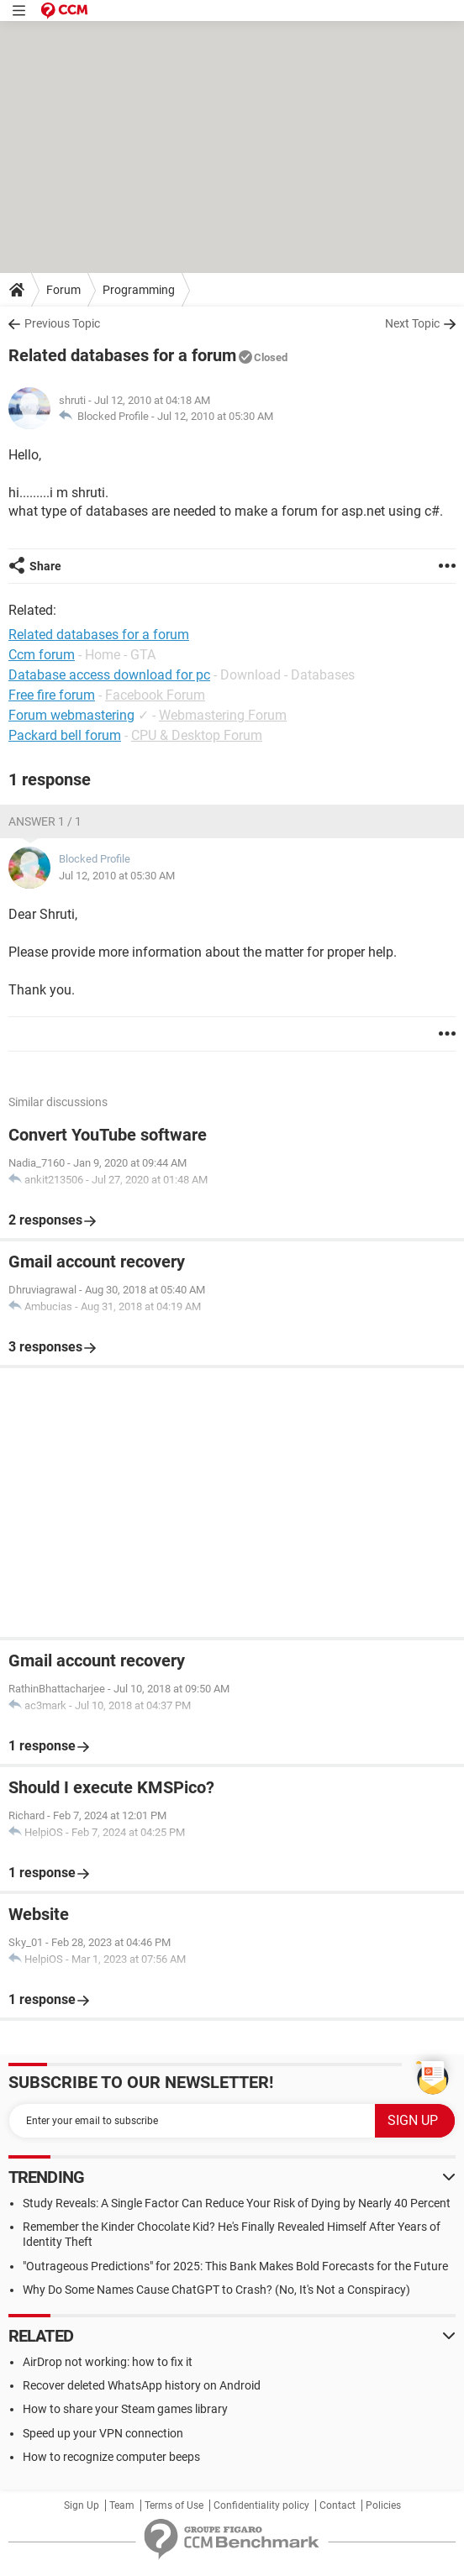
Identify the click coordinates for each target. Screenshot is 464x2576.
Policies (383, 2505)
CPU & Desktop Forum (196, 735)
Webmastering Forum (223, 715)
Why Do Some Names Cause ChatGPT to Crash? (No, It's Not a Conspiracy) (216, 2289)
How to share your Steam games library (125, 2409)
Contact (337, 2505)
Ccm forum (41, 655)
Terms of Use (174, 2505)
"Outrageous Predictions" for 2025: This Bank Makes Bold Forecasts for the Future (235, 2266)
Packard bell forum (64, 735)
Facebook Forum (155, 695)
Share (45, 566)
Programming (139, 289)
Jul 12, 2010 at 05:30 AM (215, 416)
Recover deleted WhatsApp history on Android (142, 2385)
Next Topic (412, 323)
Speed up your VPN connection (103, 2433)
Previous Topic (62, 323)
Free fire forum (51, 695)
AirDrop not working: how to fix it (107, 2362)
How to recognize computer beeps (111, 2456)
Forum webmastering (71, 715)
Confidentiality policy (261, 2505)
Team (121, 2505)
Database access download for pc (109, 675)
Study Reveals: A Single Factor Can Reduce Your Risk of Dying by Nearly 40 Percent (237, 2203)
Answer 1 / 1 (45, 821)
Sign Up (81, 2505)
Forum (63, 289)
